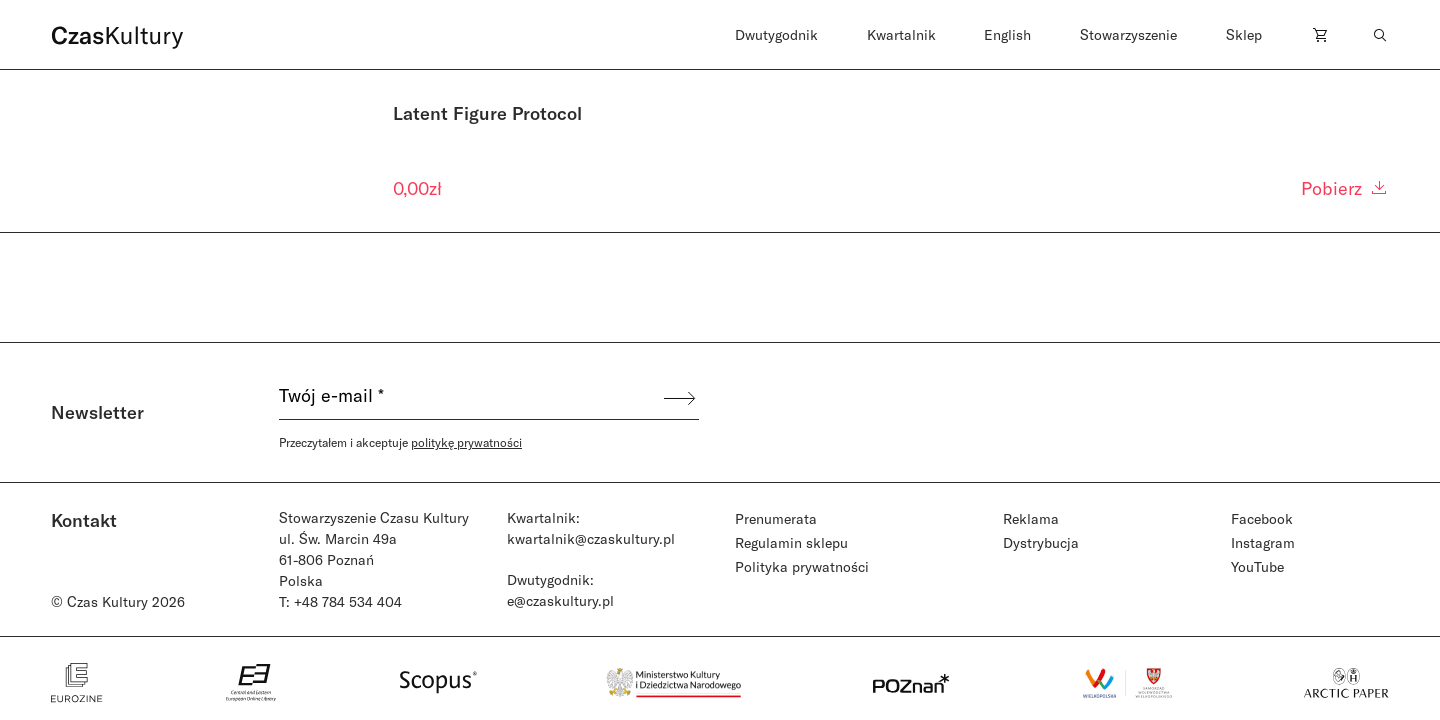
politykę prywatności (466, 442)
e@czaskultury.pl (560, 600)
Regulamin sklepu (791, 542)
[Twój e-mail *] (470, 398)
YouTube (1257, 566)
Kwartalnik (901, 34)
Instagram (1263, 542)
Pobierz (1345, 188)
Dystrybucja (1041, 542)
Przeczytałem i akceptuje (400, 442)
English (1007, 34)
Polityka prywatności (802, 566)
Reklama (1031, 518)
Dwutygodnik (776, 34)
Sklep (1244, 34)
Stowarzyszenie (1128, 34)
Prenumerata (776, 518)
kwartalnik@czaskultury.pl (591, 538)
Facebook (1262, 518)
